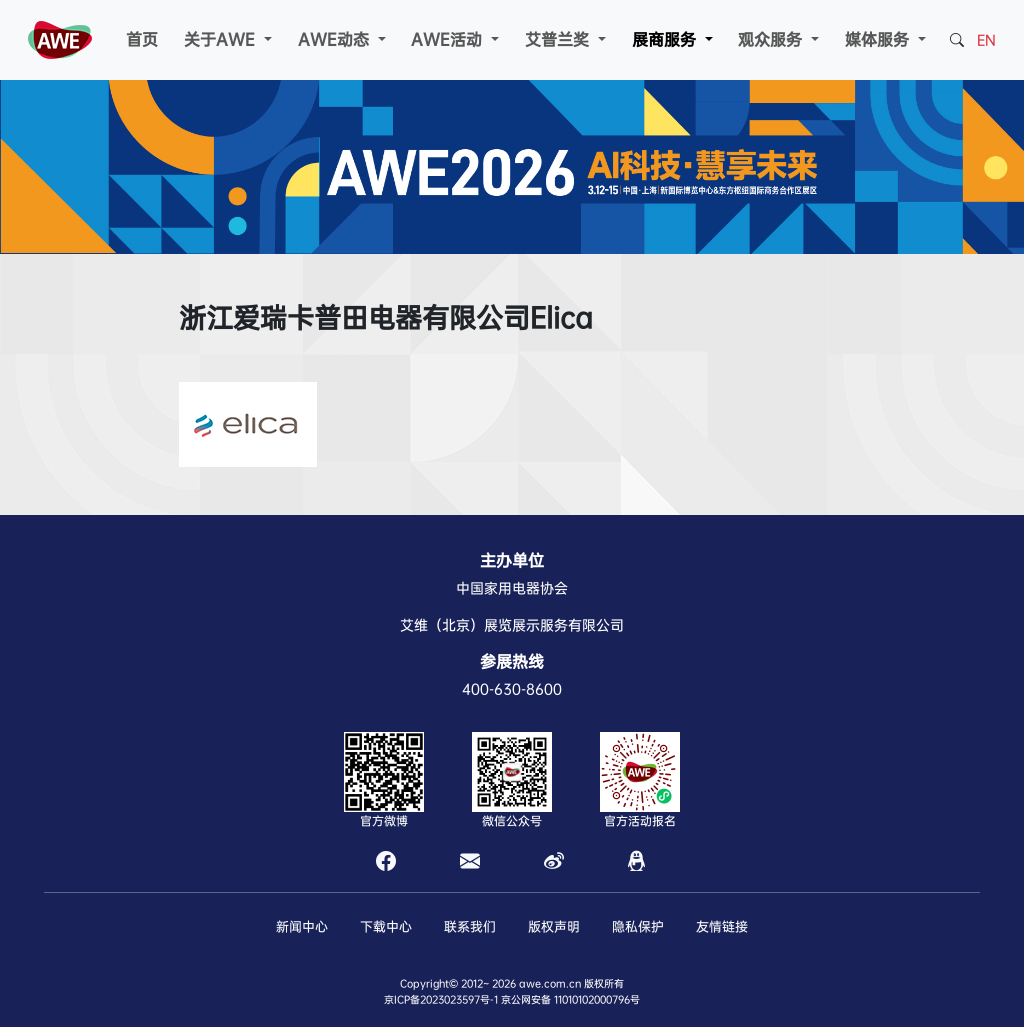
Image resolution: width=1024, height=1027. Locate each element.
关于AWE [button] (222, 39)
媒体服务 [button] (879, 39)
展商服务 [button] (666, 39)
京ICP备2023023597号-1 (441, 999)
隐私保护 (638, 926)
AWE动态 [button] (336, 39)
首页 (142, 39)
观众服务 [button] (772, 39)
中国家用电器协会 (512, 588)
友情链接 (722, 926)
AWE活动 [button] (449, 39)
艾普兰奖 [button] (559, 39)
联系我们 (470, 926)
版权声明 (554, 926)
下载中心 (386, 926)
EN (986, 40)
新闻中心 (302, 926)
